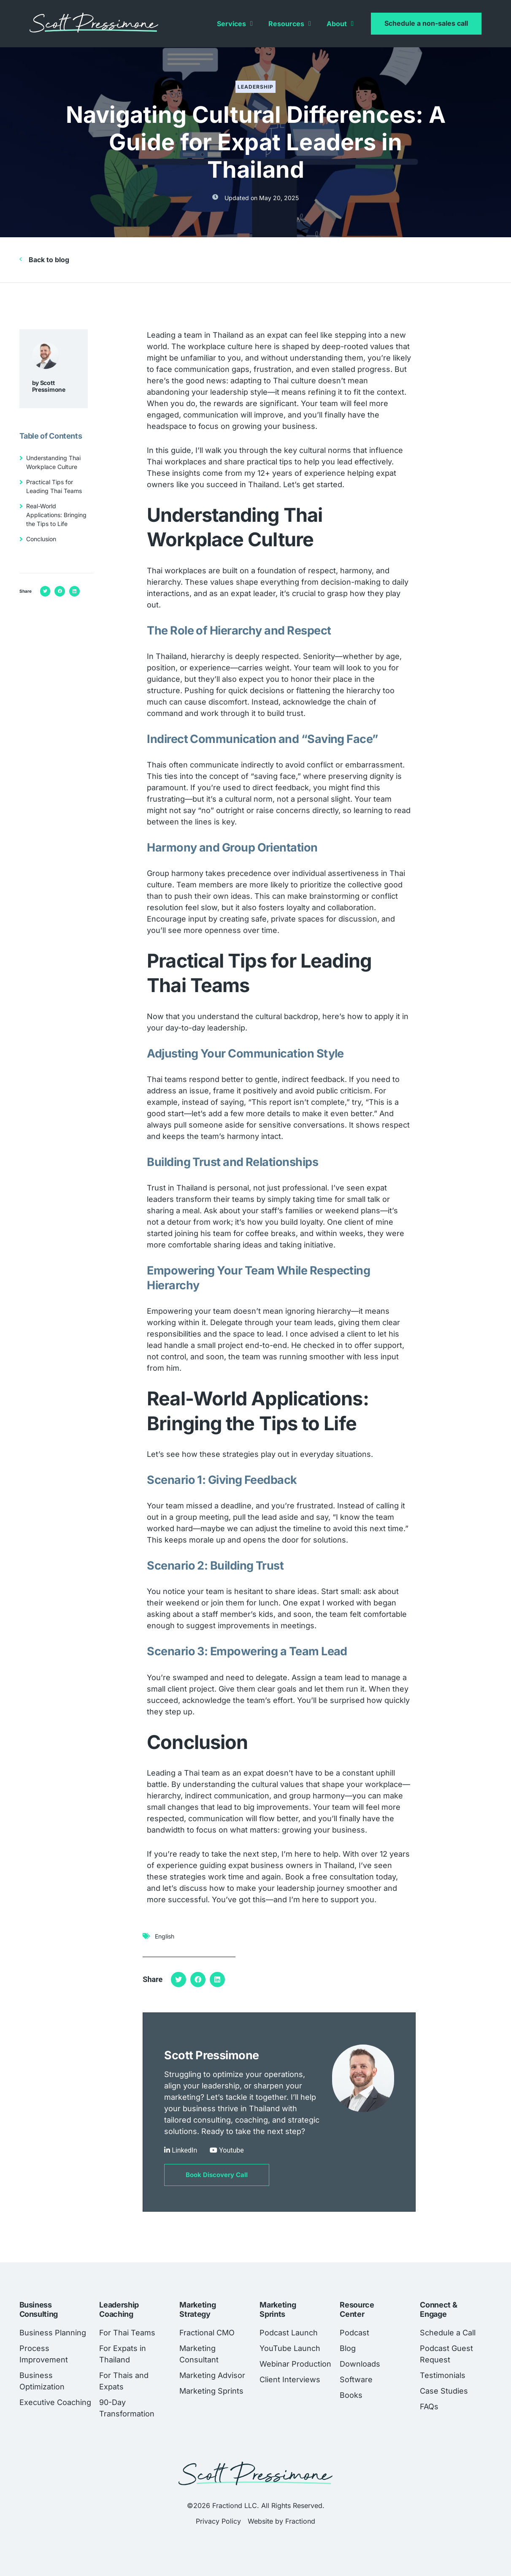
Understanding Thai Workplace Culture (53, 462)
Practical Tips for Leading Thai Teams (54, 486)
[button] (45, 591)
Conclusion (41, 538)
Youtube (231, 2150)
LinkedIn (184, 2150)
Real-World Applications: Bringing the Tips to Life (56, 514)
